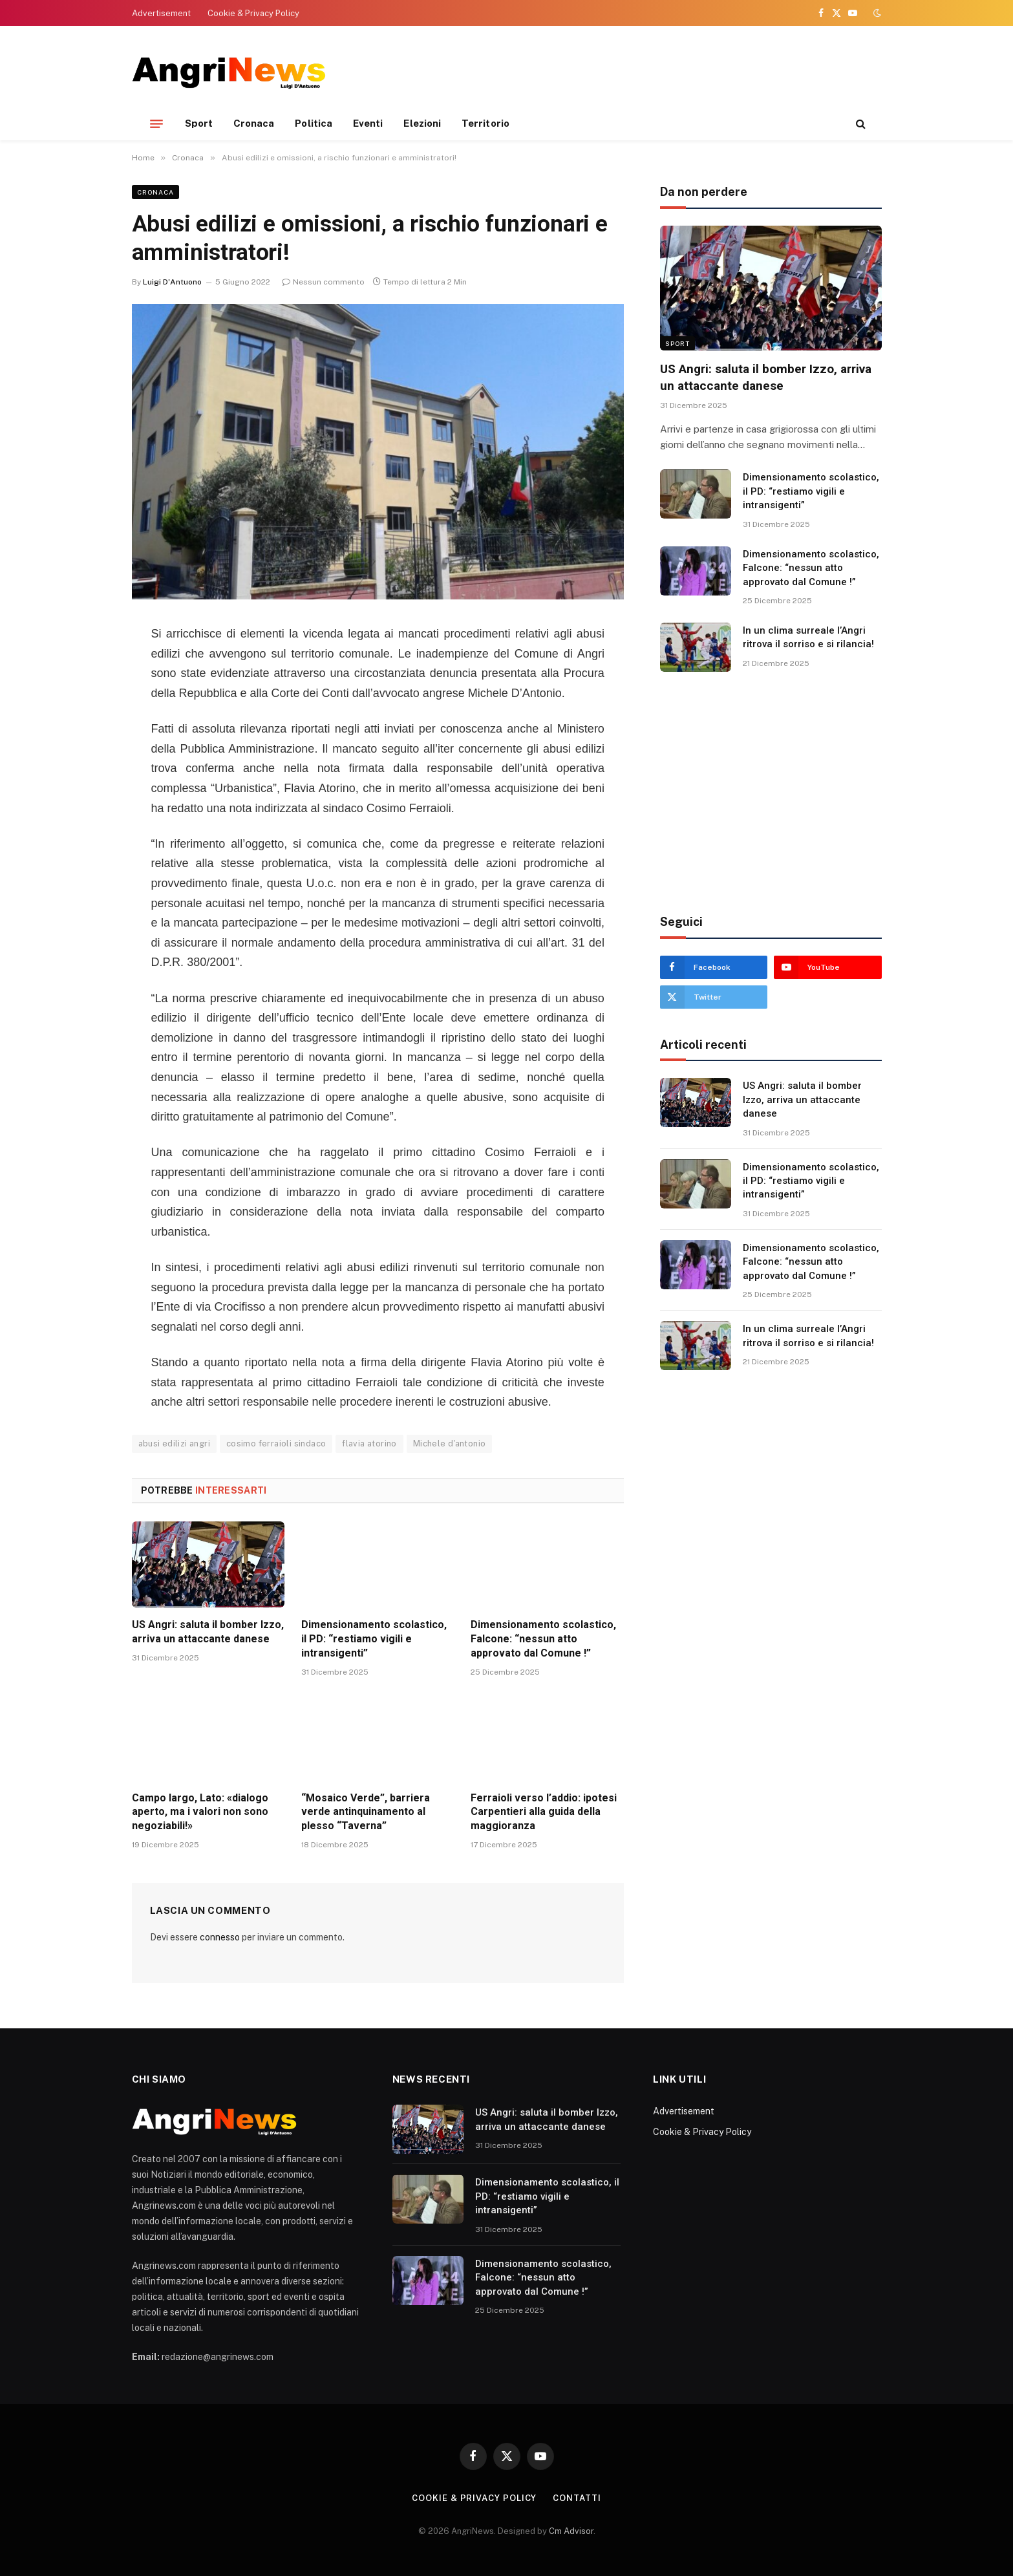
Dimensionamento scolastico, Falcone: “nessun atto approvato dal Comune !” (543, 1638)
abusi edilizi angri (174, 1443)
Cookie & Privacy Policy (253, 13)
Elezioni (422, 123)
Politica (313, 123)
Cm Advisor (571, 2531)
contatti (577, 2498)
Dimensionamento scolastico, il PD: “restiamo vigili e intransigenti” (374, 1638)
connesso (220, 1937)
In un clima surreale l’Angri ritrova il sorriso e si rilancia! (808, 637)
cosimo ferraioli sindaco (276, 1443)
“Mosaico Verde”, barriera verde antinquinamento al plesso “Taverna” (365, 1812)
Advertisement (161, 13)
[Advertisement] (646, 71)
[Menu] (156, 123)
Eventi (368, 123)
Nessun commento (323, 281)
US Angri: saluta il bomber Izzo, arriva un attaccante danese (208, 1631)
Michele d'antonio (449, 1443)
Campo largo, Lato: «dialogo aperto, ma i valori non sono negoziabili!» (200, 1812)
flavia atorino (369, 1443)
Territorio (485, 123)
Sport (199, 123)
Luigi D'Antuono (172, 281)
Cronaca (254, 123)
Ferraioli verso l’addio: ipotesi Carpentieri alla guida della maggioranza (544, 1812)
